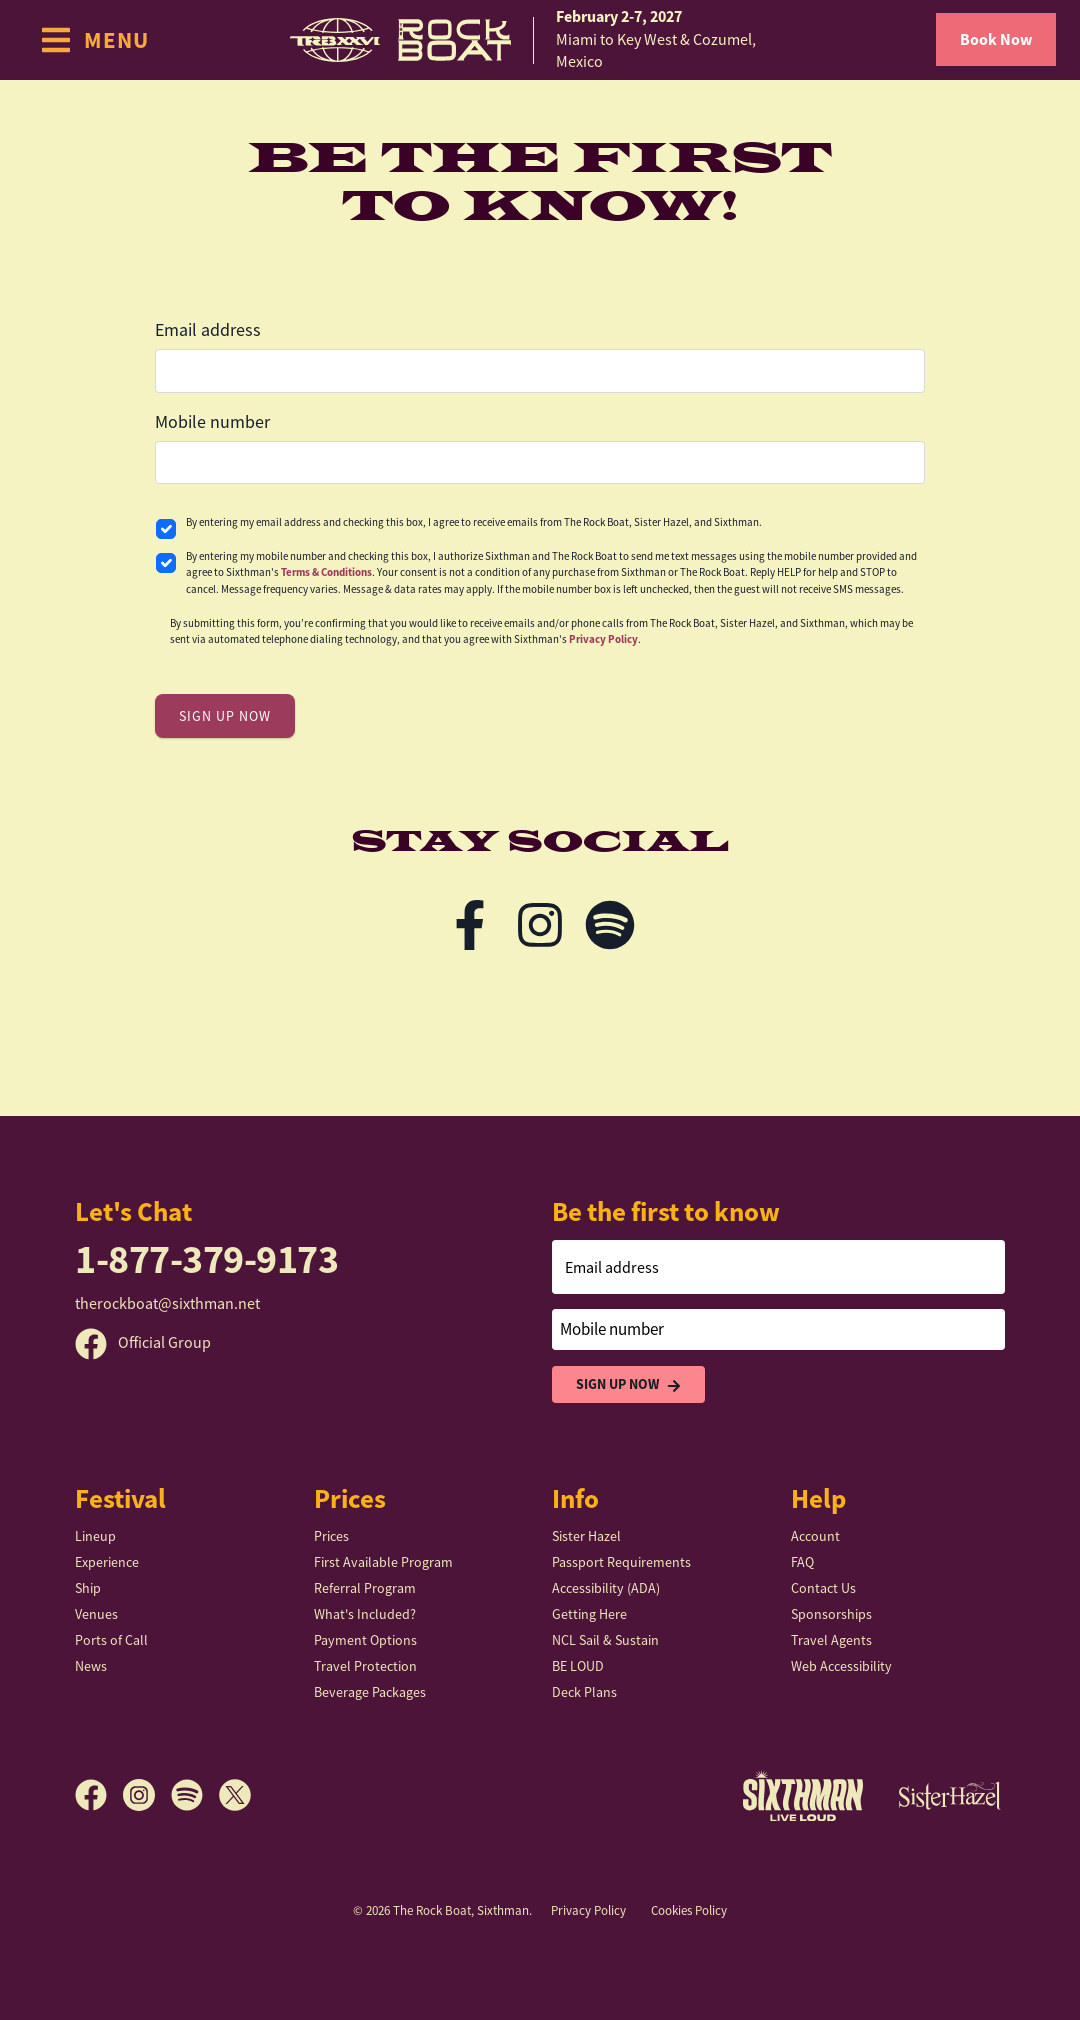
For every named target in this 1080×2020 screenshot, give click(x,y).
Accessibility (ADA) (606, 1588)
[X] (235, 1795)
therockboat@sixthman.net (167, 1304)
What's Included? (365, 1614)
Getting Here (589, 1614)
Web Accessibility (841, 1666)
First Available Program (383, 1562)
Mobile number (212, 422)
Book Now (996, 39)
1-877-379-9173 (206, 1259)
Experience (107, 1562)
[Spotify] (195, 1795)
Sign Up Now (628, 1384)
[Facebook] (99, 1795)
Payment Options (365, 1640)
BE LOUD (578, 1666)
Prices (331, 1536)
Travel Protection (365, 1666)
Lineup (95, 1536)
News (91, 1666)
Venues (96, 1614)
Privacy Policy (603, 639)
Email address (208, 330)
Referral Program (365, 1588)
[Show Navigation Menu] (94, 40)
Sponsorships (831, 1614)
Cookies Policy (689, 1910)
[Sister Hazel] (950, 1795)
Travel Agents (831, 1640)
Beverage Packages (370, 1692)
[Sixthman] (803, 1795)
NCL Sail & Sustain (605, 1640)
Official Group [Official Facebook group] (143, 1343)
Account (815, 1536)
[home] (540, 39)
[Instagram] (147, 1795)
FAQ (802, 1562)
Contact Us (823, 1588)
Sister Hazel (586, 1536)
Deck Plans (584, 1692)
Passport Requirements (621, 1562)
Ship (88, 1588)
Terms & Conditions (326, 572)
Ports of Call (111, 1640)
